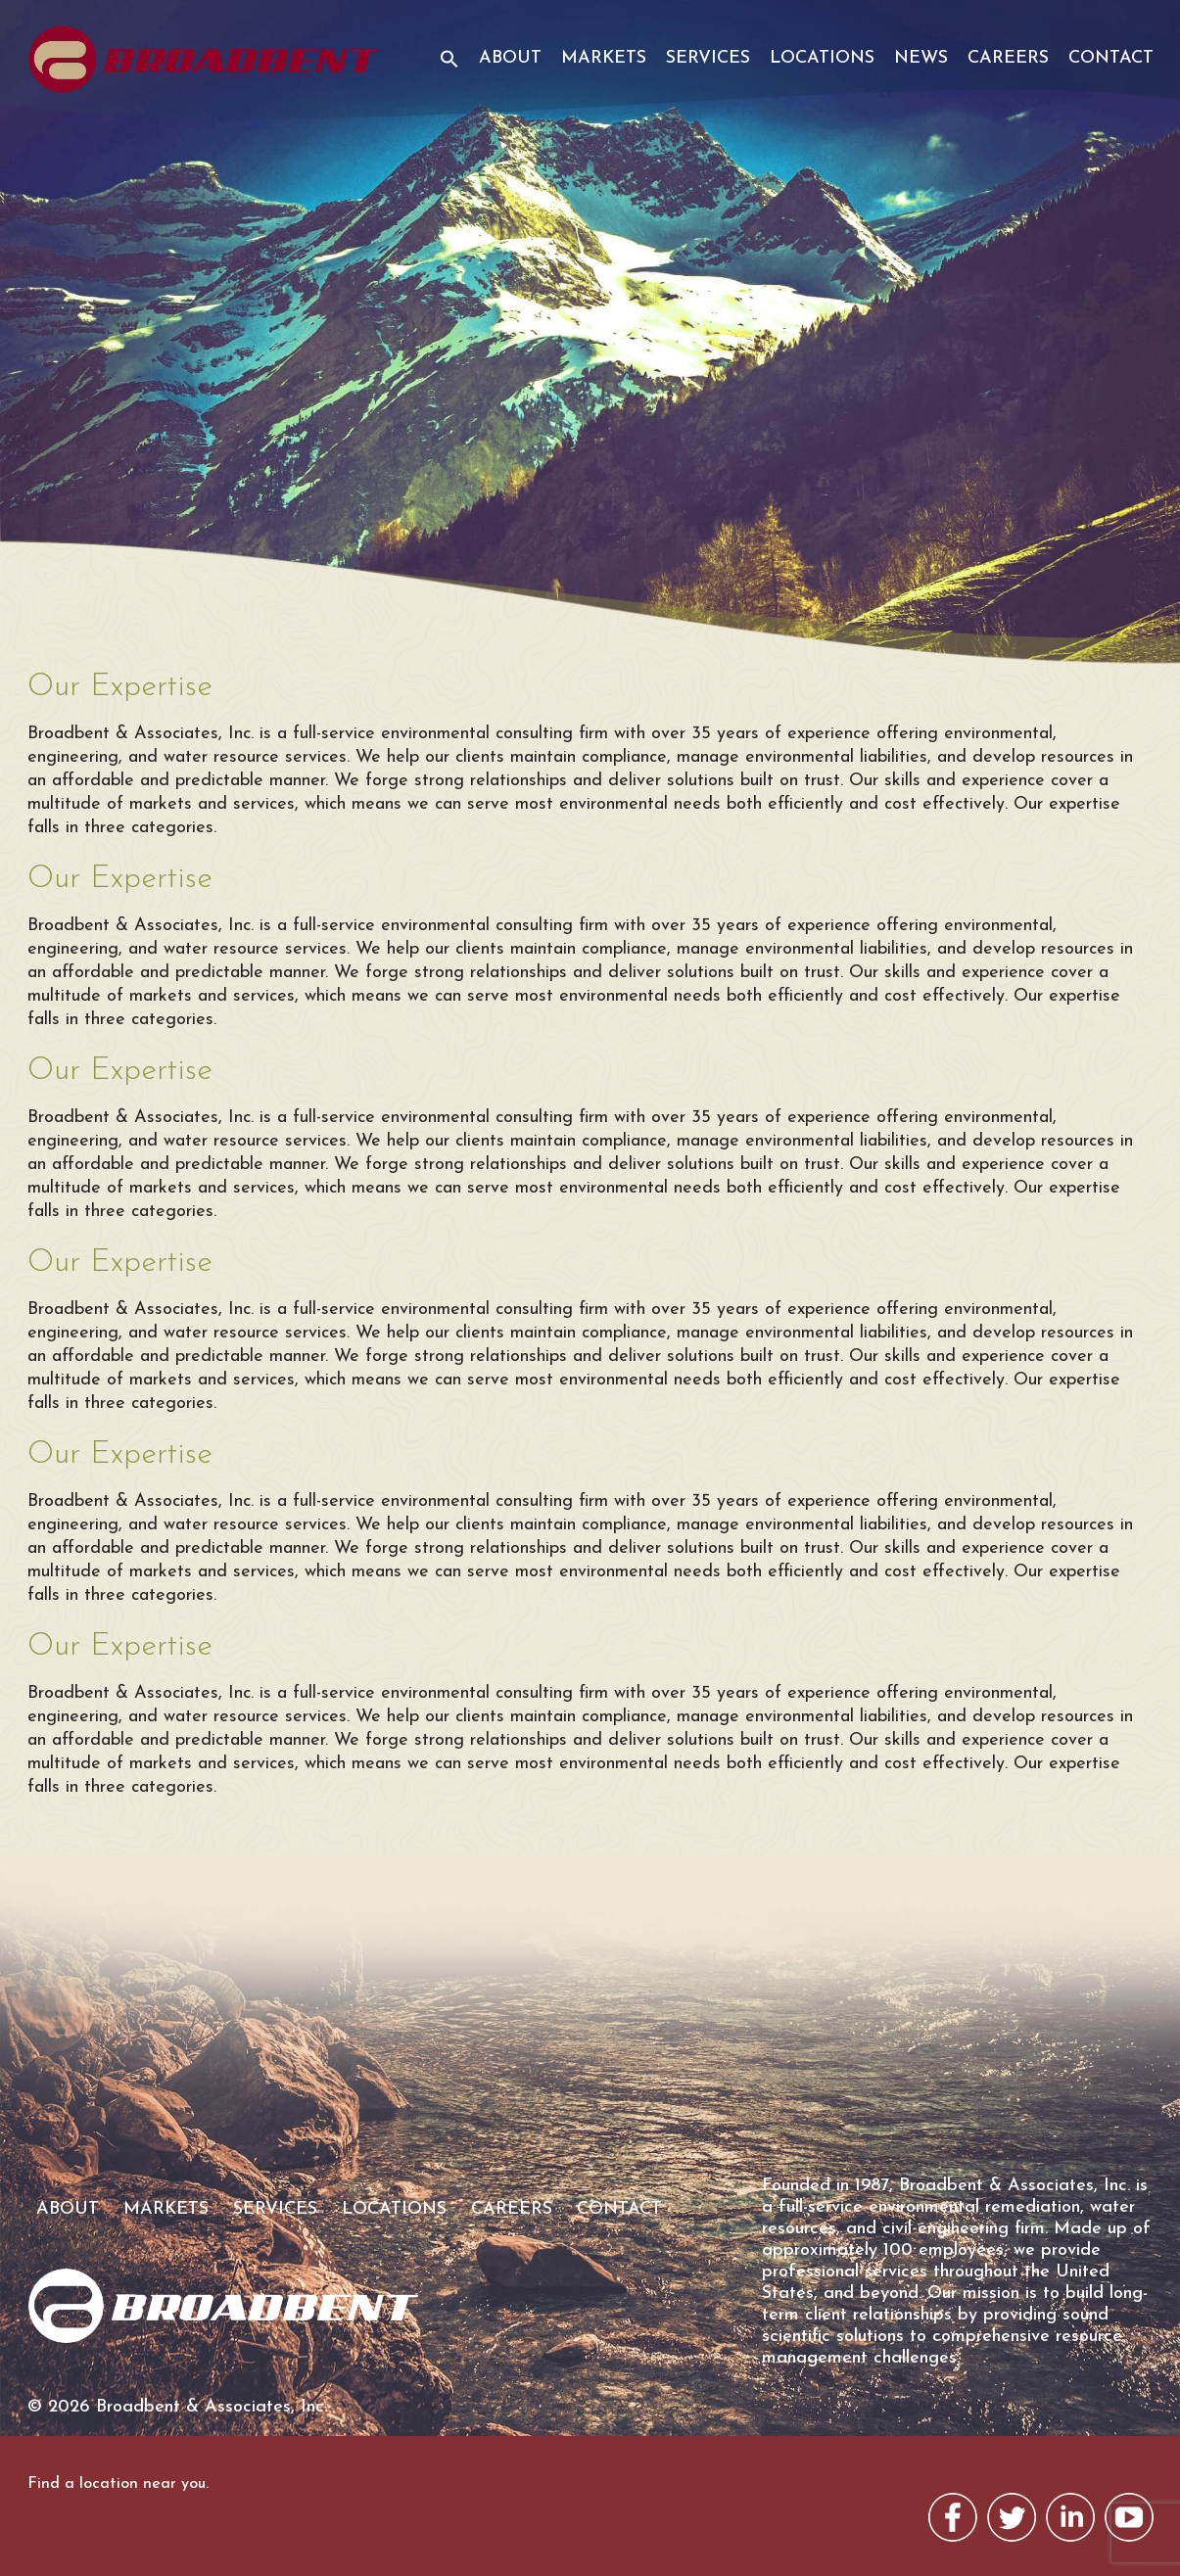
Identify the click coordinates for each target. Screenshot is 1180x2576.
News (921, 58)
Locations (822, 58)
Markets (603, 58)
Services (708, 58)
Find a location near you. (118, 2484)
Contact (1111, 58)
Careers (1008, 58)
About (510, 58)
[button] (442, 71)
